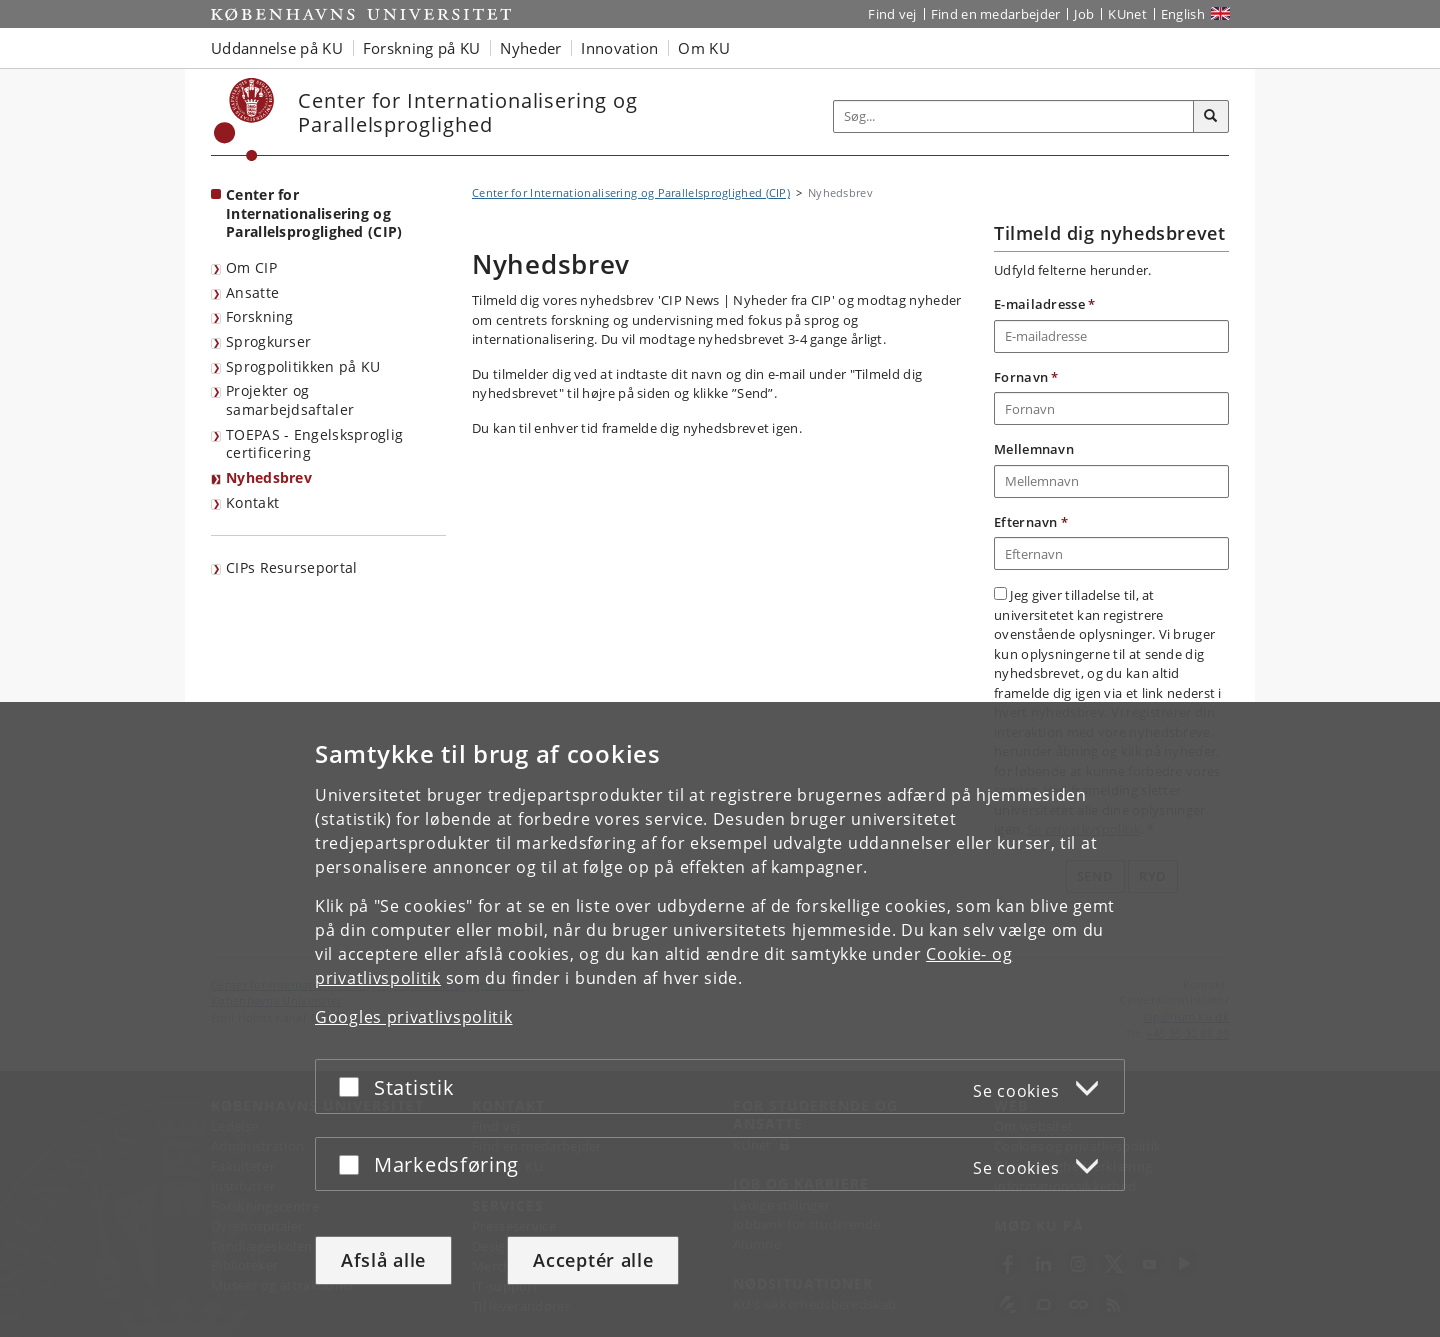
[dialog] (720, 1019)
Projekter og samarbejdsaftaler (290, 400)
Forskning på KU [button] (422, 48)
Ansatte (252, 292)
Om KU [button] (704, 48)
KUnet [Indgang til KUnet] (1127, 14)
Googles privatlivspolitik (414, 1017)
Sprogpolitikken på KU (303, 366)
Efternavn (1031, 522)
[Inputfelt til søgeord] (1014, 116)
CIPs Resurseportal (291, 567)
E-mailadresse (1045, 304)
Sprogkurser (268, 341)
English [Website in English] (1183, 14)
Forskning (260, 316)
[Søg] (1211, 117)
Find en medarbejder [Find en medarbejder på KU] (996, 14)
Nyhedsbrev (269, 477)
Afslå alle (383, 1260)
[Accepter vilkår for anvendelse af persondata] (1000, 593)
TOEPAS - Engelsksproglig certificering (314, 444)
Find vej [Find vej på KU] (892, 14)
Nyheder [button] (530, 48)
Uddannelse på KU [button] (277, 48)
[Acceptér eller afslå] (354, 1086)
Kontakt (252, 502)
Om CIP (251, 267)
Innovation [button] (619, 48)
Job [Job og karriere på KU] (1084, 14)
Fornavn (1026, 377)
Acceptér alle (593, 1260)
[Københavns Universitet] (244, 119)
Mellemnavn (1034, 449)
